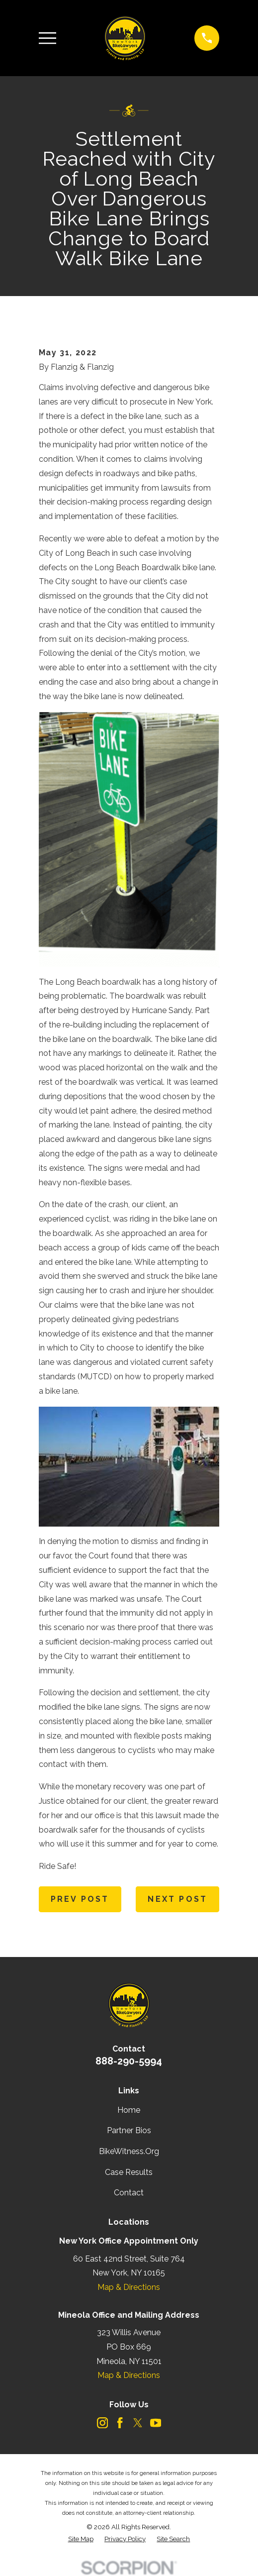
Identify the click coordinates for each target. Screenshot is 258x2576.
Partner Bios (129, 2130)
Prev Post (80, 1899)
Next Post (177, 1899)
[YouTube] (155, 2422)
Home (128, 2110)
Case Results (129, 2172)
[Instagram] (102, 2422)
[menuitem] (80, 2539)
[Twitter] (137, 2422)
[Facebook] (119, 2422)
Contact (129, 2192)
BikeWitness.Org (129, 2151)
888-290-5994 (128, 2061)
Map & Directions (128, 2287)
